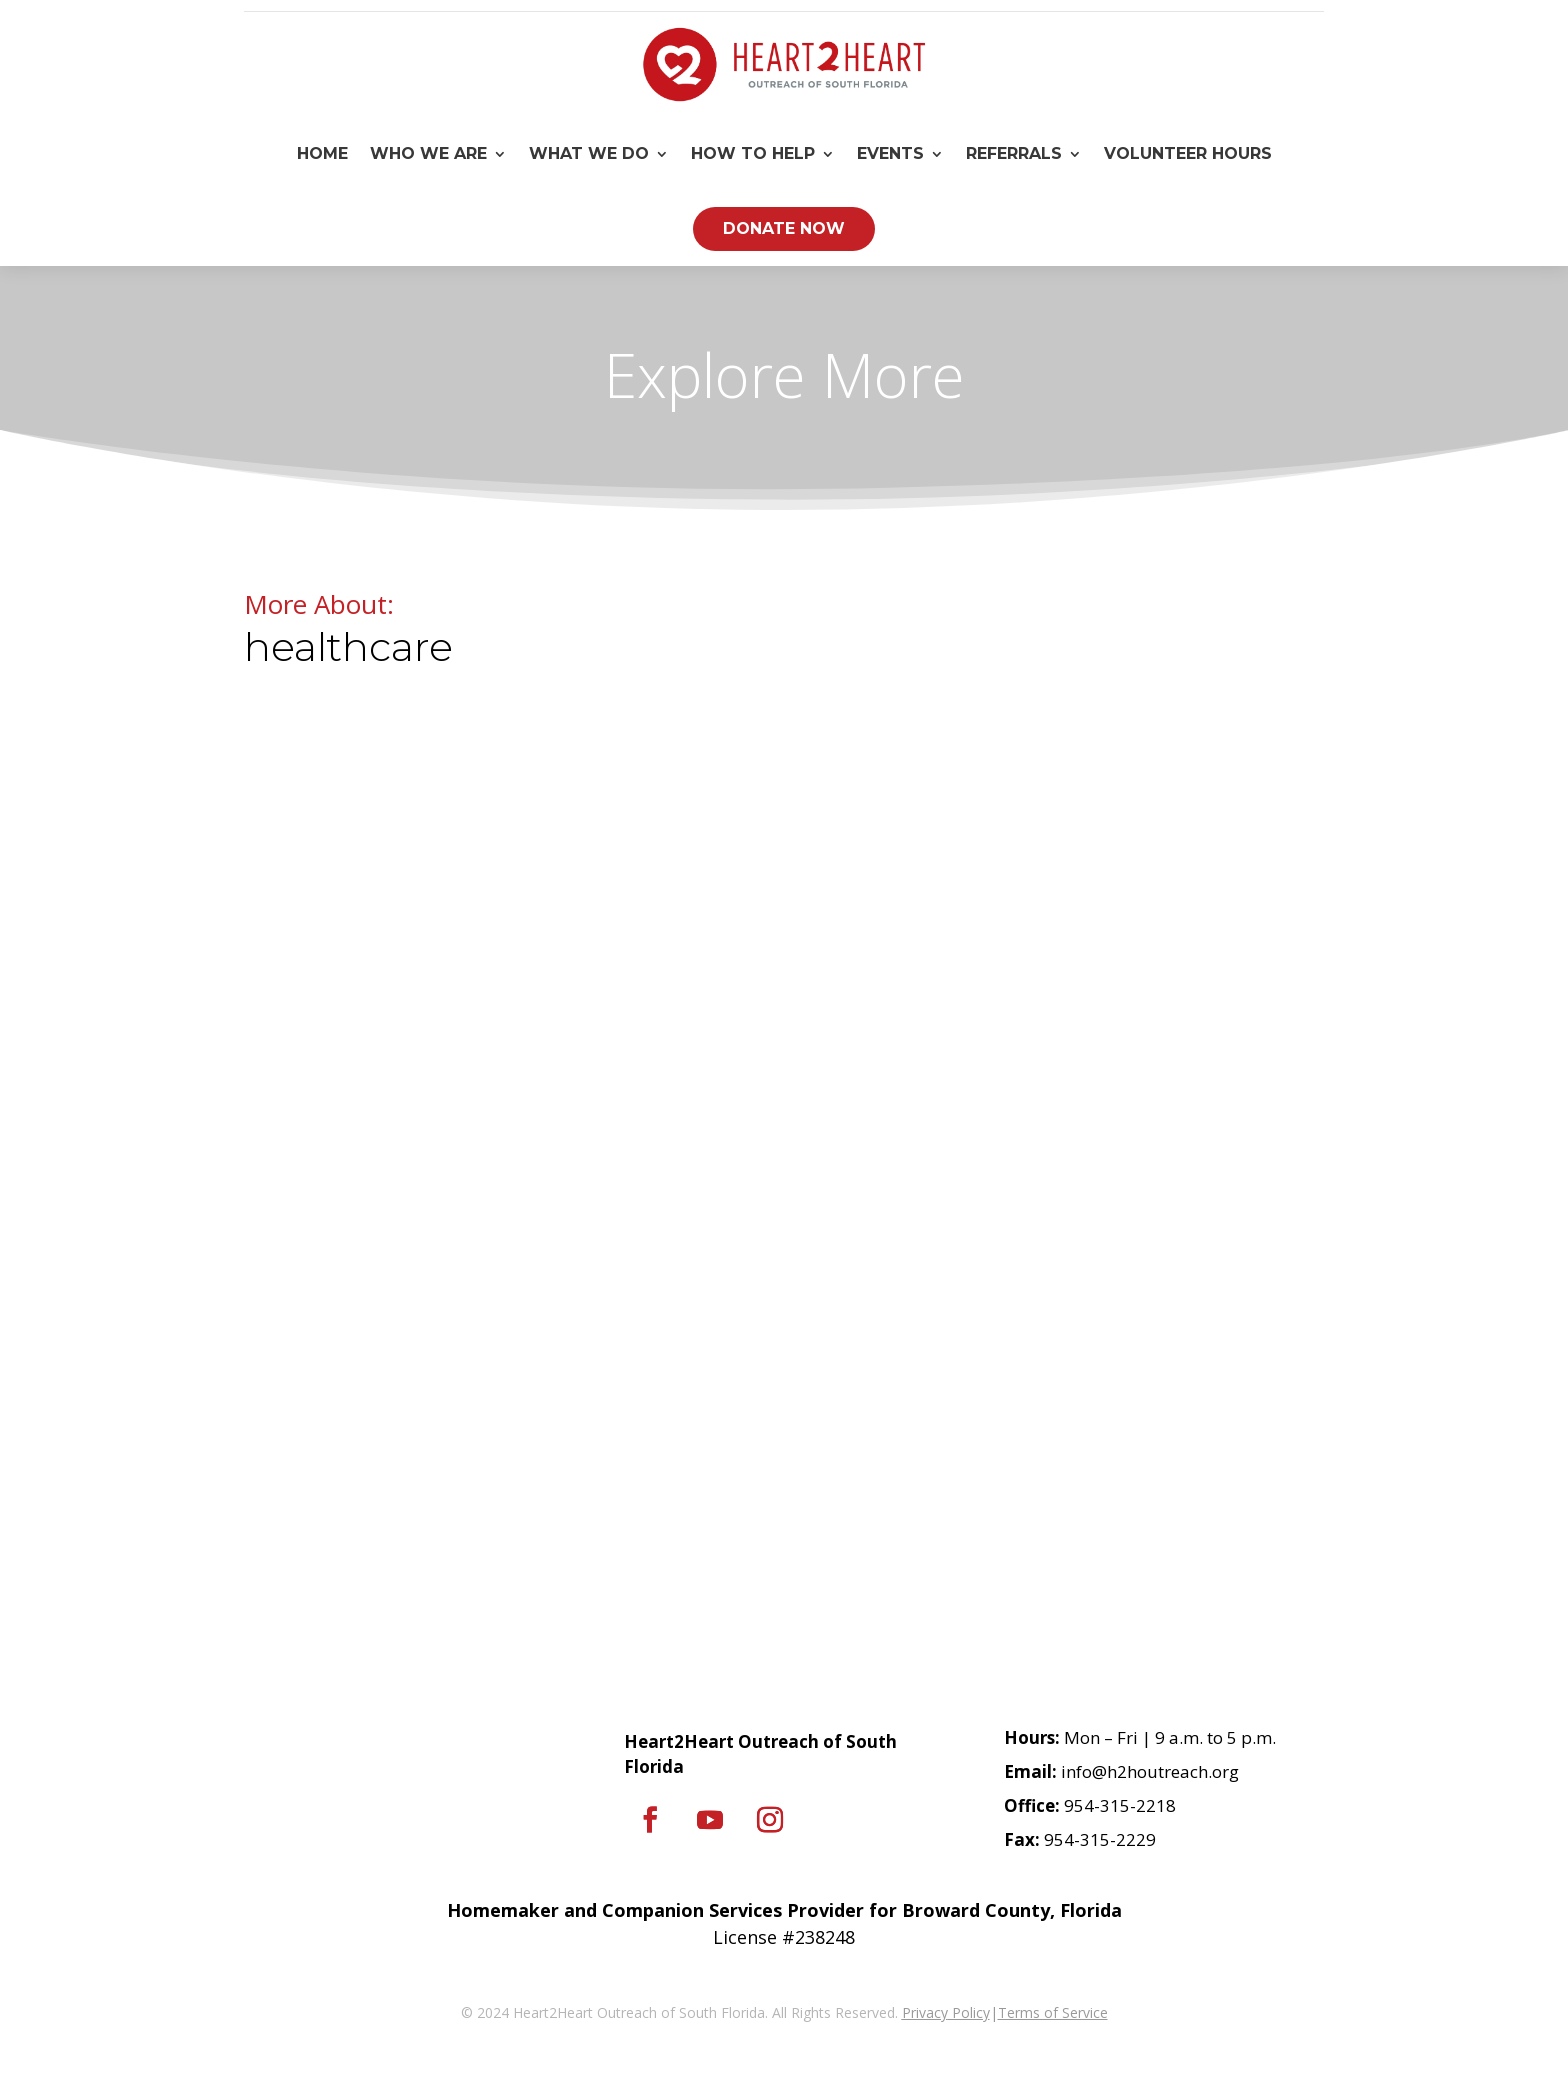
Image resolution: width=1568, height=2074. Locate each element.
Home (322, 153)
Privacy (925, 2012)
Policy (969, 2012)
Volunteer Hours (1188, 153)
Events (890, 153)
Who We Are (428, 153)
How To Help (753, 153)
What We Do (589, 153)
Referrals (1014, 153)
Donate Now (784, 228)
